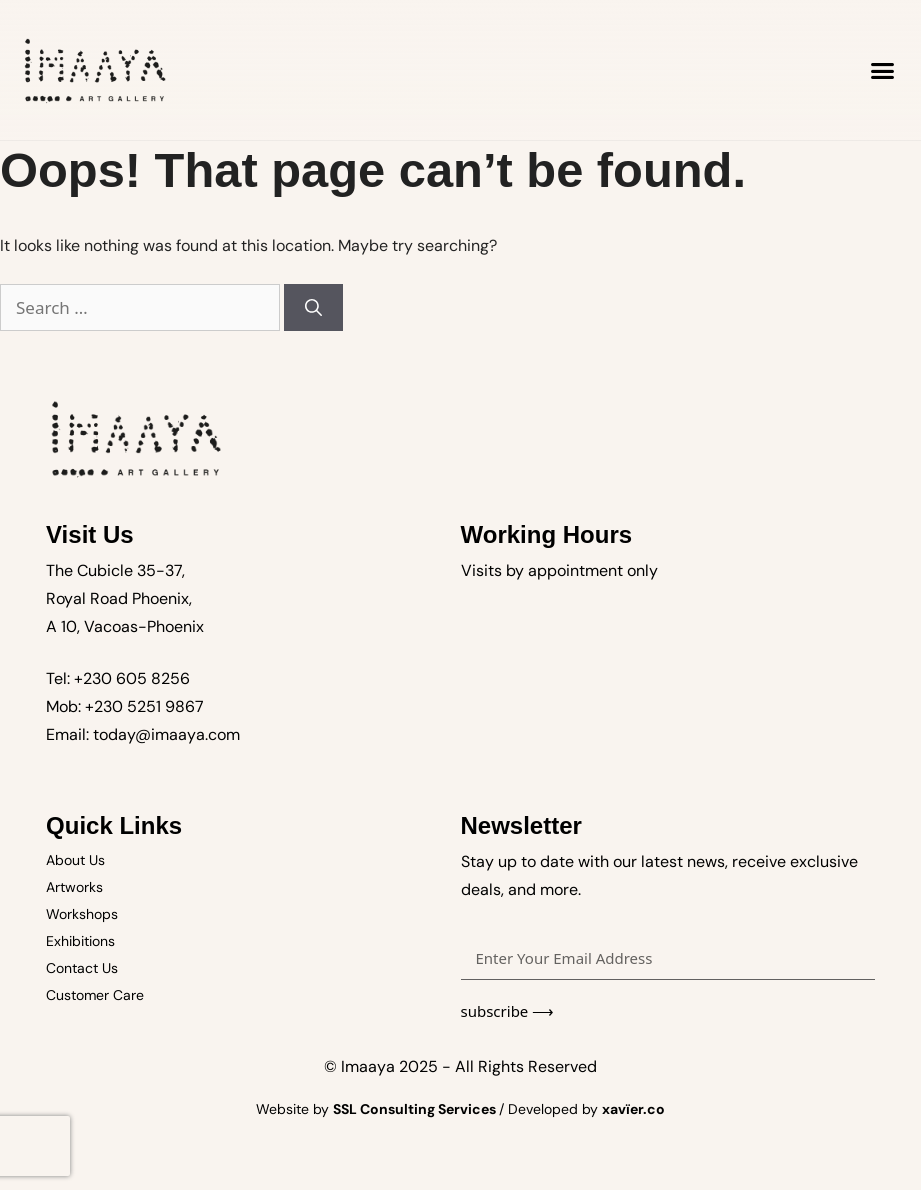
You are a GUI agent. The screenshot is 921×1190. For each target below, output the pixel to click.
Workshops (82, 914)
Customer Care (95, 995)
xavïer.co (633, 1109)
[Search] (313, 308)
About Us (75, 860)
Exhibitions (80, 941)
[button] (883, 70)
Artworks (74, 887)
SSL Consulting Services (416, 1109)
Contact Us (82, 968)
